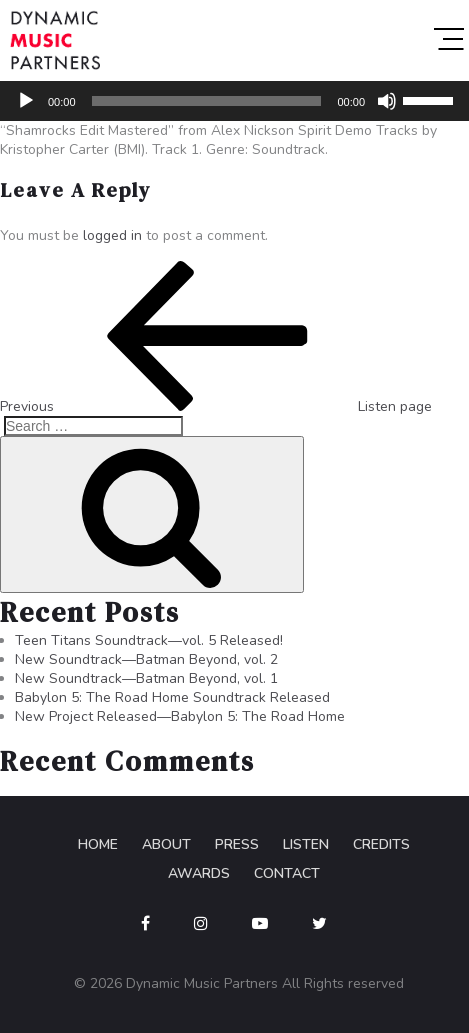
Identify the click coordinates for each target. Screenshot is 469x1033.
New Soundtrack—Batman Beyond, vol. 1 (146, 678)
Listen (306, 844)
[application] (234, 101)
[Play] (26, 101)
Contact (287, 873)
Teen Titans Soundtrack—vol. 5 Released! (149, 640)
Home (98, 844)
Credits (381, 844)
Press (237, 844)
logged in (112, 235)
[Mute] (387, 101)
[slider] (207, 101)
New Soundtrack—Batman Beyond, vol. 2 (146, 659)
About (166, 844)
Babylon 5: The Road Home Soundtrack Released (172, 697)
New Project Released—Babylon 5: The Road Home (180, 716)
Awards (199, 873)
